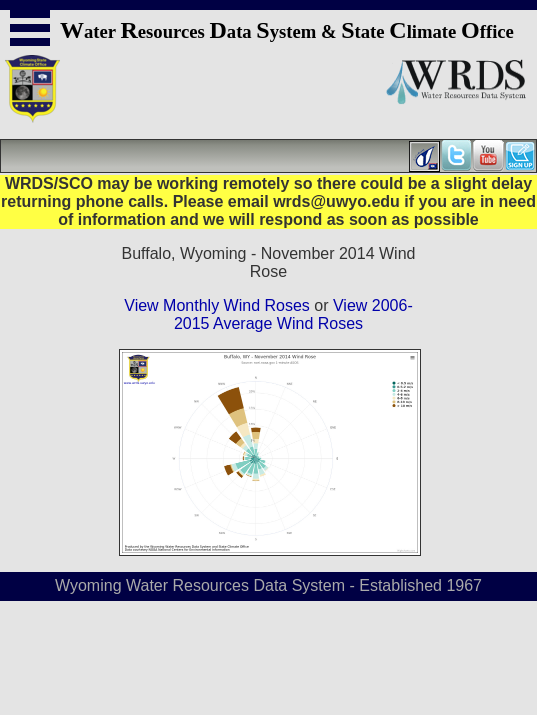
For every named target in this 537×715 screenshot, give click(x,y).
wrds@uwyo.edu (336, 201)
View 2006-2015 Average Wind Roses (293, 314)
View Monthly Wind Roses (217, 305)
